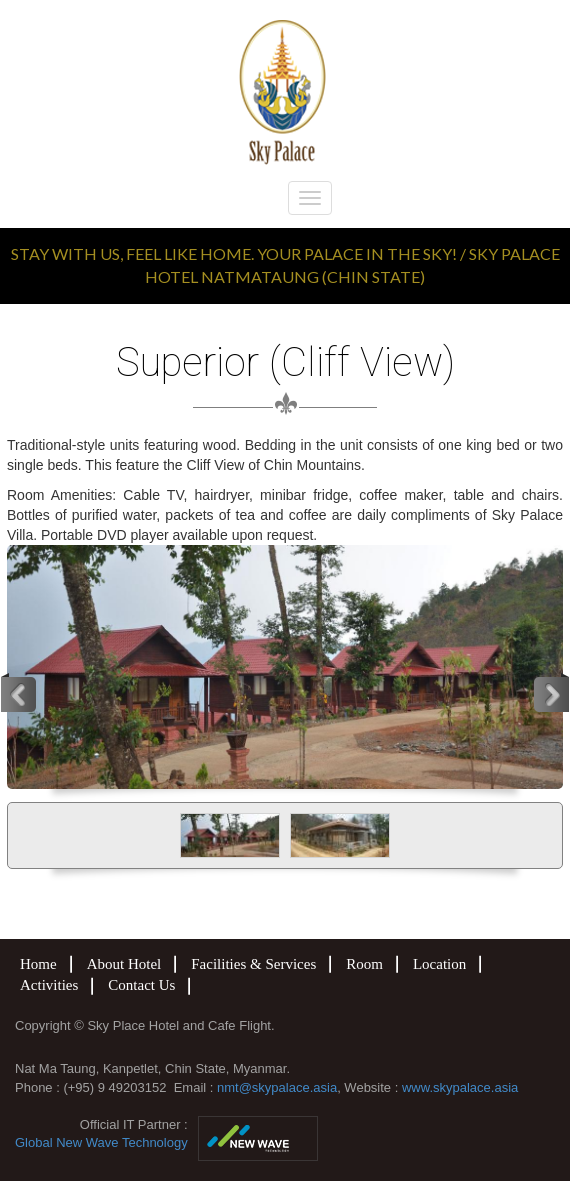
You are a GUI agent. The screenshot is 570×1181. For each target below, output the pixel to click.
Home (38, 964)
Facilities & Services (253, 964)
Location (439, 964)
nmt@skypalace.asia (277, 1087)
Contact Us (141, 985)
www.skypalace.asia (460, 1087)
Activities (49, 985)
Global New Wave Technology (101, 1142)
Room (364, 964)
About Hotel (124, 964)
